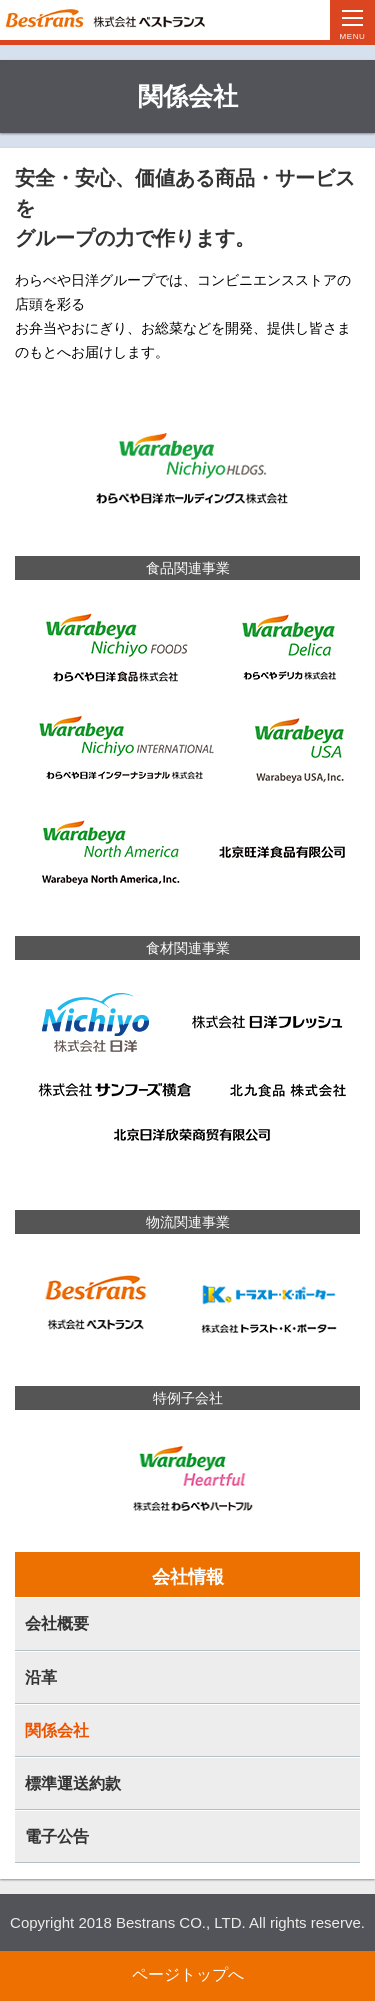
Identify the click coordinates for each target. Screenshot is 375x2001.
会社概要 (57, 1623)
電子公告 (57, 1836)
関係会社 (57, 1730)
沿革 (41, 1677)
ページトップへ (188, 1974)
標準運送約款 (73, 1783)
